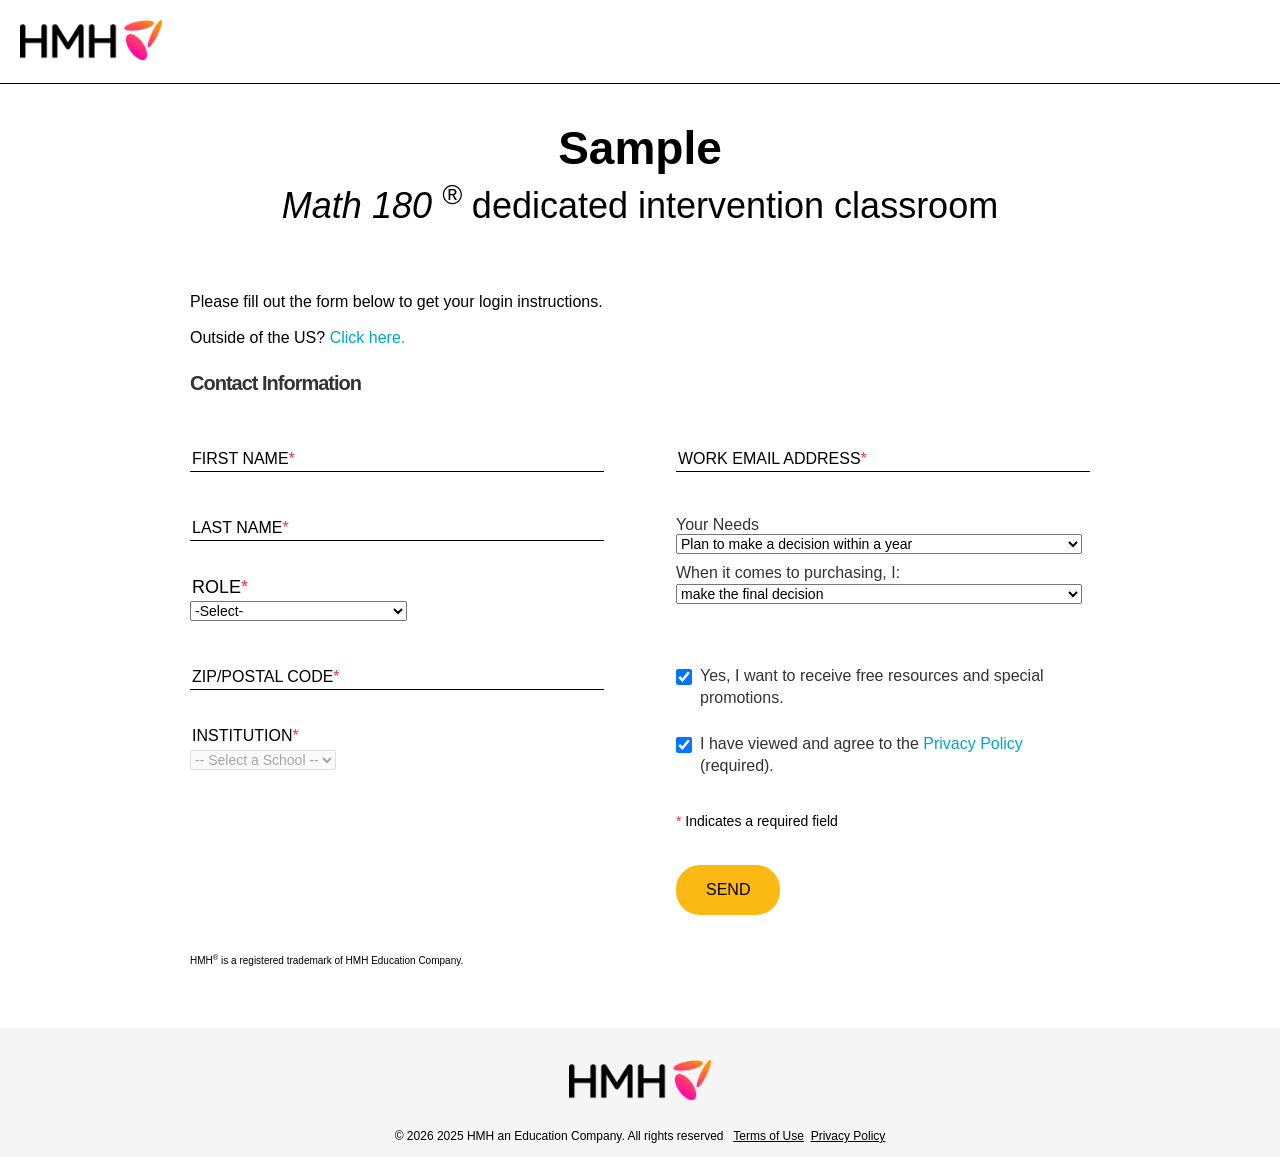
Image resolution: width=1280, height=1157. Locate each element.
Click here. (368, 337)
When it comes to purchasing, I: (788, 572)
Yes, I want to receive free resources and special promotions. (872, 686)
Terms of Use (768, 1136)
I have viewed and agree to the (895, 756)
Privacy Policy (973, 743)
